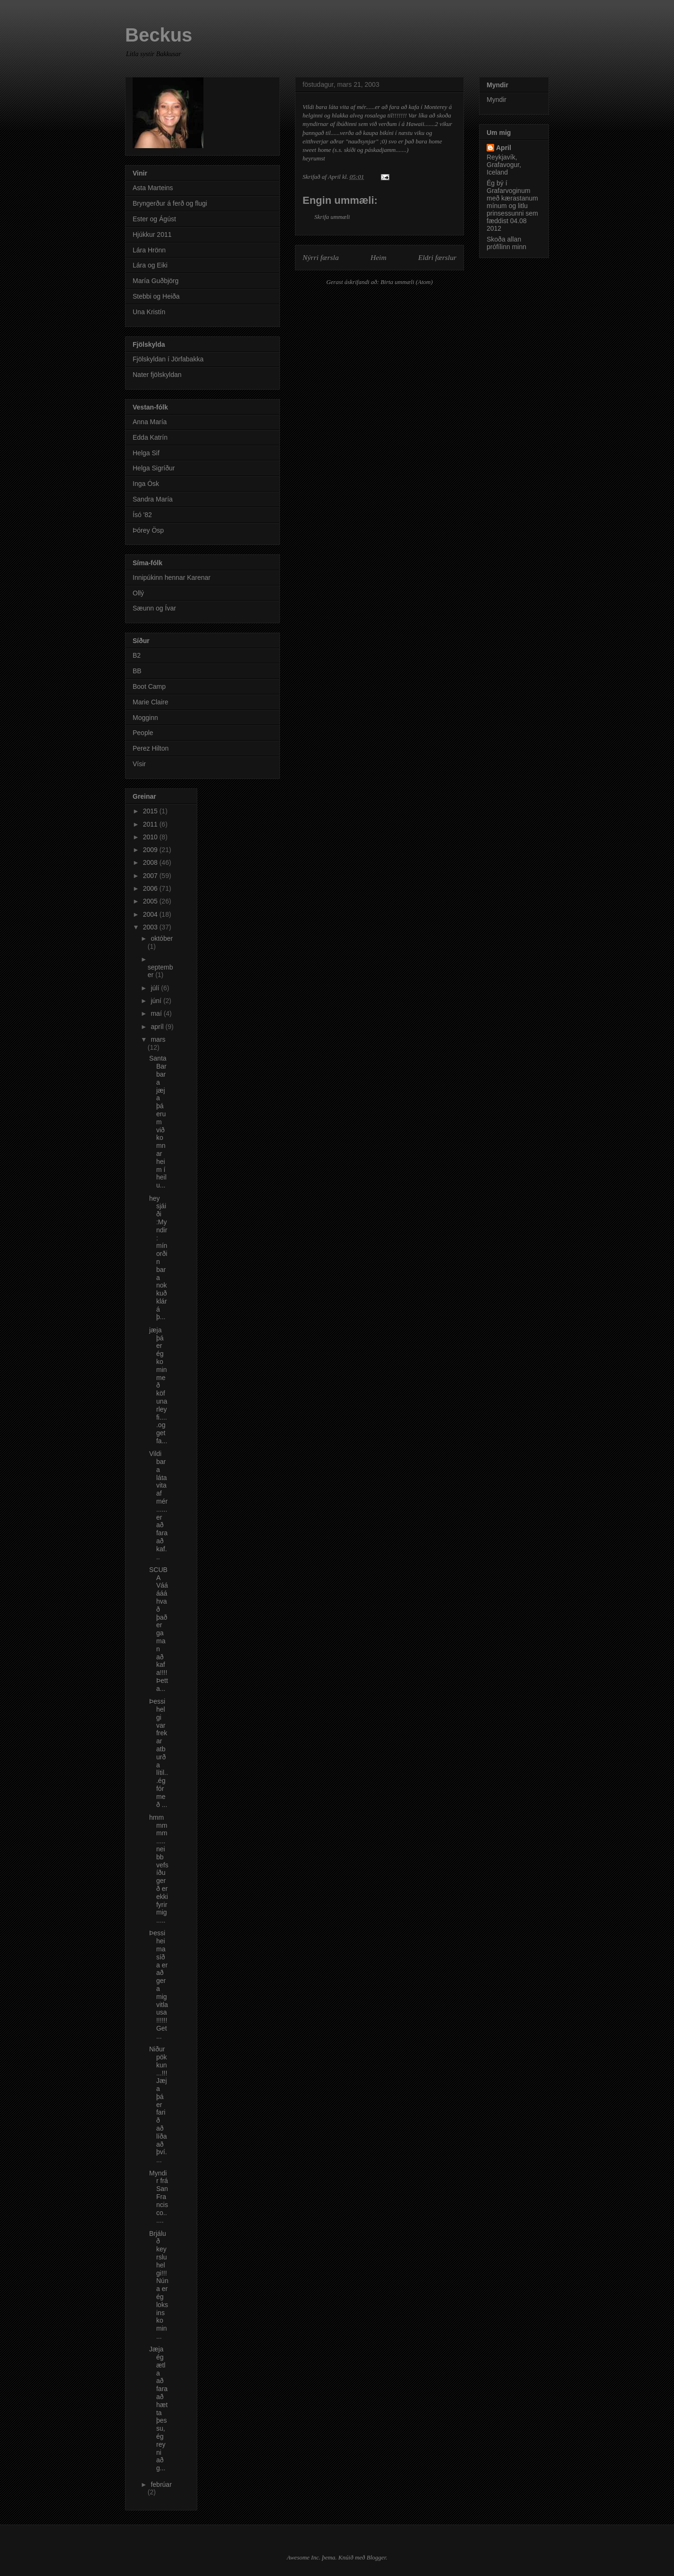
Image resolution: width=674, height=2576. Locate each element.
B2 (137, 655)
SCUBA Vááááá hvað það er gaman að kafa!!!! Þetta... (158, 1629)
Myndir (496, 99)
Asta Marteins (153, 188)
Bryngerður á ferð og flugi (170, 203)
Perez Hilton (150, 748)
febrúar (161, 2484)
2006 (151, 888)
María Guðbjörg (155, 280)
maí (157, 1013)
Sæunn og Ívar (154, 608)
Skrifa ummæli (332, 216)
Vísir (139, 764)
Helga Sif (146, 453)
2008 (151, 862)
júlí (156, 988)
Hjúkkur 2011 (152, 234)
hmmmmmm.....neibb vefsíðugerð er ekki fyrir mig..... (158, 1869)
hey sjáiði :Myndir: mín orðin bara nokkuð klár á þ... (158, 1258)
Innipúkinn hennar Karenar (172, 577)
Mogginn (145, 717)
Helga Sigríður (154, 468)
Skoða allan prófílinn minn (506, 243)
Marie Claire (150, 702)
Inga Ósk (146, 483)
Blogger (376, 2557)
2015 (151, 811)
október (162, 938)
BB (137, 671)
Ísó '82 (142, 515)
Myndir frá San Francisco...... (158, 2197)
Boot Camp (149, 686)
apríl (158, 1026)
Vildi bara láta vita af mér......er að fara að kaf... (158, 1505)
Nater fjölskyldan (157, 374)
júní (157, 1000)
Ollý (138, 593)
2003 (151, 927)
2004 (151, 914)
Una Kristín (149, 312)
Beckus (158, 35)
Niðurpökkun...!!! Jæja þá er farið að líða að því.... (158, 2104)
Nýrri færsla (321, 257)
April (503, 147)
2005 (151, 901)
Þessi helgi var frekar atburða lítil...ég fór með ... (158, 1753)
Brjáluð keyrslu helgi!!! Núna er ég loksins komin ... (158, 2285)
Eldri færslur (437, 257)
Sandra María (153, 499)
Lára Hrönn (149, 250)
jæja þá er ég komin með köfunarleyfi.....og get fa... (158, 1385)
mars (158, 1039)
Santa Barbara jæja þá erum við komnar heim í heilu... (158, 1121)
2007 (151, 875)
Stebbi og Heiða (156, 296)
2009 (151, 849)
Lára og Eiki (150, 265)
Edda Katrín (150, 437)
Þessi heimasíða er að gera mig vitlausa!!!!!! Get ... (158, 1984)
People (143, 732)
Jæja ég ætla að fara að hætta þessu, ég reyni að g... (158, 2408)
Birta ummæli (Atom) (406, 281)
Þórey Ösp (148, 530)
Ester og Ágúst (154, 219)
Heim (379, 257)
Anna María (150, 422)
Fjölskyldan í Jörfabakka (168, 359)
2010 (151, 837)
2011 (151, 824)
